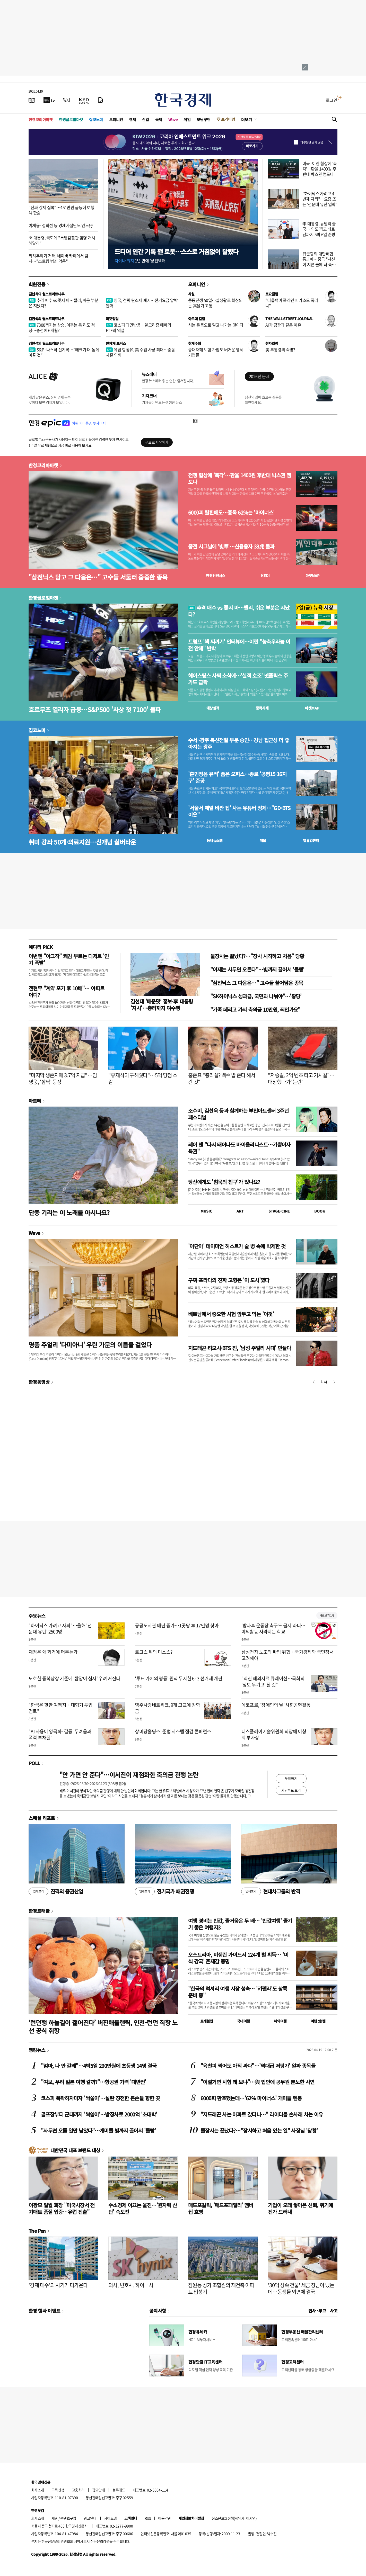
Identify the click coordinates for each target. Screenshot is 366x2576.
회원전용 (37, 284)
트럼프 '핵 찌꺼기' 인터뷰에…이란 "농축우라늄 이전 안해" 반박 (239, 645)
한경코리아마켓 (41, 119)
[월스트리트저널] (66, 100)
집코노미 (96, 119)
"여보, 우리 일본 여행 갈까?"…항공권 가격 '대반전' (93, 2082)
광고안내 (98, 2489)
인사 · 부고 (317, 2311)
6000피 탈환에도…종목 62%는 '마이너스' (231, 512)
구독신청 (57, 2489)
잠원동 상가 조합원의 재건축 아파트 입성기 (221, 2288)
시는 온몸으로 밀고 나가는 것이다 (215, 325)
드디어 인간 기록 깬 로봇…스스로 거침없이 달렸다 (176, 251)
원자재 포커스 (116, 343)
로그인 (331, 100)
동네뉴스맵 (215, 840)
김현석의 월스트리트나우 (47, 294)
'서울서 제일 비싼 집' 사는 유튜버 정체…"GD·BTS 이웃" (239, 811)
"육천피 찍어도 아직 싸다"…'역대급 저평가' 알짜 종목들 (258, 2065)
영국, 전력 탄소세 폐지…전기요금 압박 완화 (142, 303)
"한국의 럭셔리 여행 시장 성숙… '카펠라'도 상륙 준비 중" (237, 1992)
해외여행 (280, 2021)
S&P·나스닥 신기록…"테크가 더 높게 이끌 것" (64, 352)
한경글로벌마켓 (71, 119)
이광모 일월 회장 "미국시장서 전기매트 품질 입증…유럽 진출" (62, 2208)
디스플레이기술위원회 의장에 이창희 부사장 (273, 1734)
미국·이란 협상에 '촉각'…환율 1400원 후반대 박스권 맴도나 (319, 168)
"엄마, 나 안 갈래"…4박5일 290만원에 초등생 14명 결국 (98, 2065)
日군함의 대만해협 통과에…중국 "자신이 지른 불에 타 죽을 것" (319, 261)
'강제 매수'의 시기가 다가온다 (58, 2285)
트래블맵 (206, 2021)
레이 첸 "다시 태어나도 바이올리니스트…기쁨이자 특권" (239, 1148)
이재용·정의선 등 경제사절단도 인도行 (61, 225)
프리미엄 (228, 119)
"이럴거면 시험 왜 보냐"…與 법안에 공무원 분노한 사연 (258, 2082)
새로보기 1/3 (326, 1615)
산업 (145, 119)
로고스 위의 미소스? (153, 1651)
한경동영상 (39, 1381)
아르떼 (35, 1100)
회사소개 (37, 2489)
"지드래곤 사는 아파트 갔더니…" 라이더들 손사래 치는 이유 (262, 2114)
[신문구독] (100, 100)
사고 (333, 2311)
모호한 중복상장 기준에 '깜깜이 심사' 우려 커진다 (74, 1678)
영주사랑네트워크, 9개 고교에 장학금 (167, 1707)
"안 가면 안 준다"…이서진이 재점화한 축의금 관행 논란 (128, 1774)
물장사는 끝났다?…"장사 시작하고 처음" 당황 (257, 956)
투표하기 (291, 1778)
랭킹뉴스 (37, 2050)
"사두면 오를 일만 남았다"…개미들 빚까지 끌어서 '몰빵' (98, 2130)
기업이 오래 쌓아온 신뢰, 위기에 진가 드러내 (300, 2208)
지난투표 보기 (291, 1790)
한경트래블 (39, 1910)
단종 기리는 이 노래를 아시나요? (69, 1212)
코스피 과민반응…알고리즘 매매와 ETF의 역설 (138, 327)
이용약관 (164, 2518)
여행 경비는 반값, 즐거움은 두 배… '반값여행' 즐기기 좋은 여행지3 (240, 1924)
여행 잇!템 (318, 2021)
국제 (158, 119)
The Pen (37, 2230)
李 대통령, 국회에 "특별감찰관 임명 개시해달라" (62, 240)
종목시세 (262, 708)
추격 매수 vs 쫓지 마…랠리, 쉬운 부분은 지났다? (63, 303)
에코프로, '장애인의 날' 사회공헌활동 (276, 1704)
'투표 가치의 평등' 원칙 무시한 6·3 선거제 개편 (178, 1678)
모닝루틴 (204, 119)
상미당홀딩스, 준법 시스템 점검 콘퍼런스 (173, 1731)
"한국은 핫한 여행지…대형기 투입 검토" (61, 1707)
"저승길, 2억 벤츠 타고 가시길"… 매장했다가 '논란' (301, 1078)
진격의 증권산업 (56, 1891)
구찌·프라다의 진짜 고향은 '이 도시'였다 (228, 1280)
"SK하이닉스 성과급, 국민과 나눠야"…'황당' (256, 996)
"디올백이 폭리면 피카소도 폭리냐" (291, 303)
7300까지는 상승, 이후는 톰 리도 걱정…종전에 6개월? (62, 327)
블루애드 (118, 2489)
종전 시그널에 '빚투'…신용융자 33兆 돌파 (231, 546)
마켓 (313, 575)
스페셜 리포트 (42, 1818)
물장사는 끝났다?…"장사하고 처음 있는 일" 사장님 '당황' (259, 2130)
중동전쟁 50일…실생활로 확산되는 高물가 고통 (215, 303)
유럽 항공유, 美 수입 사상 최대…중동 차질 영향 (140, 352)
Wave (173, 119)
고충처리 (78, 2489)
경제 (132, 119)
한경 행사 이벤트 (44, 2310)
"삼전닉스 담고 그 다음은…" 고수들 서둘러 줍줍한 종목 (98, 577)
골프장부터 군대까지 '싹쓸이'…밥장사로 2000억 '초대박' (99, 2114)
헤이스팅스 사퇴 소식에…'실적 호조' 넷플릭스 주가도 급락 (238, 679)
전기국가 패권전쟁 (164, 1891)
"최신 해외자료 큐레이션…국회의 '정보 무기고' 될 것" (272, 1681)
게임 (187, 119)
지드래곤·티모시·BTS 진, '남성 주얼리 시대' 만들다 (239, 1348)
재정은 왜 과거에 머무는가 (53, 1651)
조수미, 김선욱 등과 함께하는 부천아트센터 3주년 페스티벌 (238, 1114)
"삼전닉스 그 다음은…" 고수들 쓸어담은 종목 (256, 982)
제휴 (54, 2518)
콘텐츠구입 (68, 2518)
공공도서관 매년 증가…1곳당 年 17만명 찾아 (177, 1625)
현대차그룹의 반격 (270, 1891)
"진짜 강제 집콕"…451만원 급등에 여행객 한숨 (61, 210)
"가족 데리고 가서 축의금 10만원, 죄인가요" (255, 1009)
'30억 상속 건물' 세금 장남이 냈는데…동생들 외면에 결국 (301, 2288)
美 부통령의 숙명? (280, 349)
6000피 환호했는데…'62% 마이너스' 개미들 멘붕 (251, 2098)
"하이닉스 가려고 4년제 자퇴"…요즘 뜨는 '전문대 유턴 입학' (319, 198)
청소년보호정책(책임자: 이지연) (234, 2518)
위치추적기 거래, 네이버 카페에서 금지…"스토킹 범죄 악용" (59, 258)
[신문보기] (32, 100)
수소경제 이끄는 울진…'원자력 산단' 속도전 (142, 2208)
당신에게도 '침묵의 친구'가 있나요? (224, 1182)
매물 (263, 840)
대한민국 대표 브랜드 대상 (75, 2150)
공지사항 (157, 2310)
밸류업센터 (311, 840)
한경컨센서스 (215, 575)
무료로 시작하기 (156, 442)
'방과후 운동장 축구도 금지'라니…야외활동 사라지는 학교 (273, 1628)
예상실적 (212, 708)
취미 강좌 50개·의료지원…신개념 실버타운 (82, 842)
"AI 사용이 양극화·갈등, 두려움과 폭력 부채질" (60, 1734)
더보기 (246, 119)
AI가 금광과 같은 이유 (283, 325)
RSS (148, 2518)
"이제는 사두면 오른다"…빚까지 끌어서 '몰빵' (257, 969)
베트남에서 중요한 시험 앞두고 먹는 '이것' (231, 1314)
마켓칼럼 (112, 318)
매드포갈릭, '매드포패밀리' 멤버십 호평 (220, 2208)
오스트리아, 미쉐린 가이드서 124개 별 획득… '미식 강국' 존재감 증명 (238, 1958)
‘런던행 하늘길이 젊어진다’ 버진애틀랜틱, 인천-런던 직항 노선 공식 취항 (103, 2026)
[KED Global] (84, 100)
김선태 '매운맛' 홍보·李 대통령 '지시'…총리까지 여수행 (161, 1005)
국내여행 (243, 2021)
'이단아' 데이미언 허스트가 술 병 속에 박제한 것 (237, 1246)
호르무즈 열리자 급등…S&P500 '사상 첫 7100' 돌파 (95, 709)
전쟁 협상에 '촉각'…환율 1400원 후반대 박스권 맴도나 (239, 478)
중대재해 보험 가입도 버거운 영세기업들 (215, 352)
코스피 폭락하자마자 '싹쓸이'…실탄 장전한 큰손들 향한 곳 (100, 2098)
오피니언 (116, 119)
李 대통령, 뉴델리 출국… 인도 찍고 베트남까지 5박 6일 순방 (319, 228)
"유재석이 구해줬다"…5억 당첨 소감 (142, 1078)
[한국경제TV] (49, 100)
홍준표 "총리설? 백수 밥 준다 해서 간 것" (221, 1078)
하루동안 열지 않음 (311, 142)
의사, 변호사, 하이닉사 (130, 2285)
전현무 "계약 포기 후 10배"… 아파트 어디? (66, 991)
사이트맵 (110, 2518)
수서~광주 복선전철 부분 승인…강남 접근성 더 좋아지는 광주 (238, 743)
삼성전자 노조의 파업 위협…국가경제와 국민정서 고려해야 (287, 1654)
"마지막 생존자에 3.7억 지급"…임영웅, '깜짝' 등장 (63, 1078)
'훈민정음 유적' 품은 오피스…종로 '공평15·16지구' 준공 (237, 777)
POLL (34, 1763)
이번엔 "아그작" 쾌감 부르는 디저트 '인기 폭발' (69, 959)
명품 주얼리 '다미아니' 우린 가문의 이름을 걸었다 (90, 1345)
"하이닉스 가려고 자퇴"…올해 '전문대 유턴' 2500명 (60, 1628)
